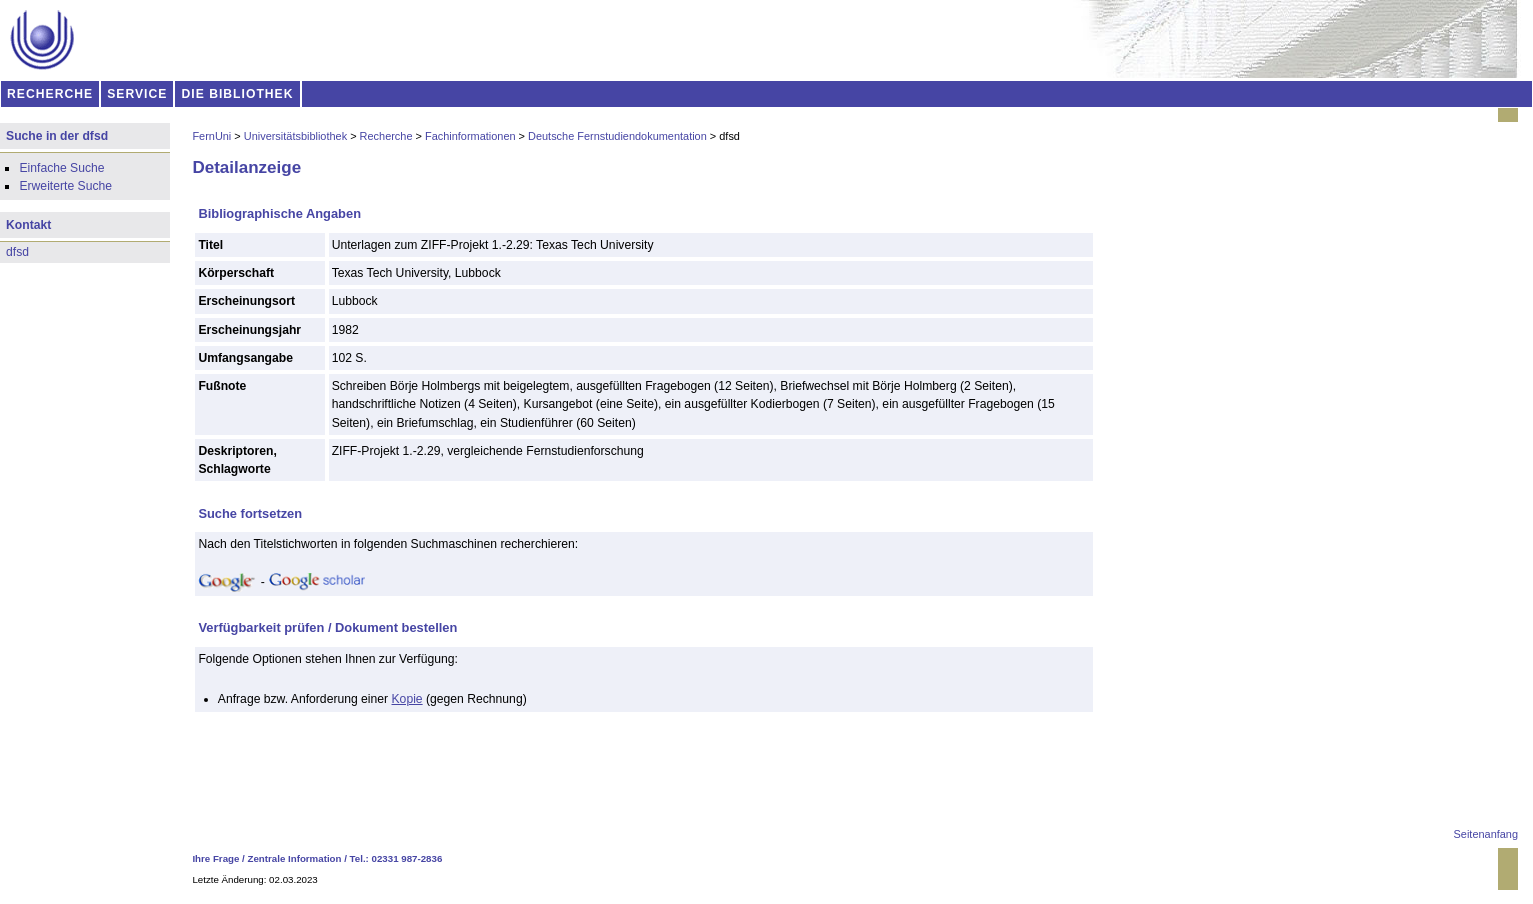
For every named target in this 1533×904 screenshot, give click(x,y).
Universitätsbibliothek (295, 136)
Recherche (386, 136)
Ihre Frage (215, 858)
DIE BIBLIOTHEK (238, 94)
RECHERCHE (50, 94)
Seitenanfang (1486, 834)
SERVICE (137, 94)
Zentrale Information (295, 858)
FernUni (211, 136)
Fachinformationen (470, 136)
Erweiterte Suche (65, 186)
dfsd (17, 252)
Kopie (407, 699)
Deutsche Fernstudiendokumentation (617, 136)
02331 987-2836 (407, 858)
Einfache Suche (61, 168)
